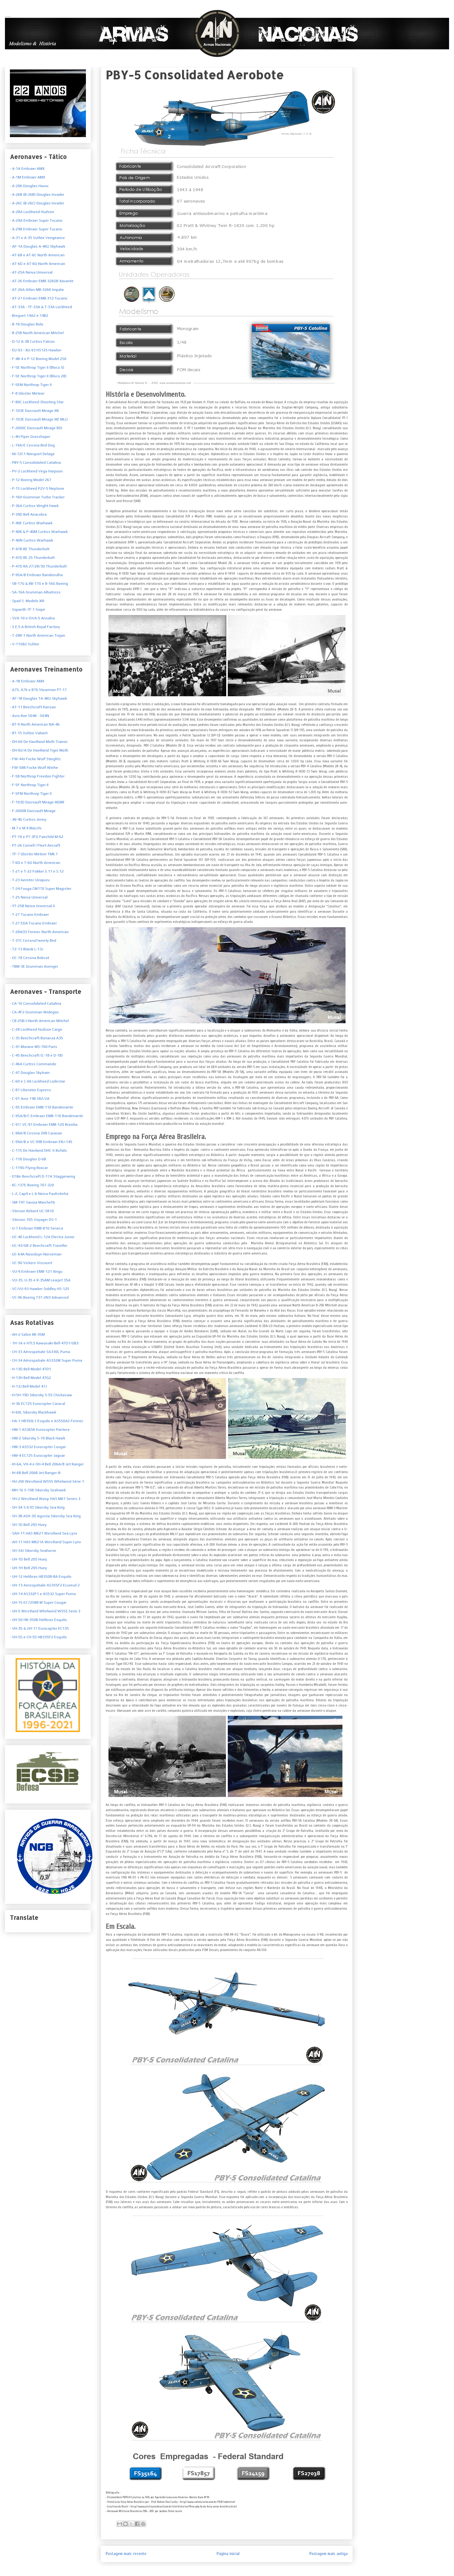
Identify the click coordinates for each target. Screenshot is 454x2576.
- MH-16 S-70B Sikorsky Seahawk (38, 1490)
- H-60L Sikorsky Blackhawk (33, 1412)
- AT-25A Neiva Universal (31, 272)
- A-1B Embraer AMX (27, 681)
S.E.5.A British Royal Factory (35, 627)
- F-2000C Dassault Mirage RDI (36, 428)
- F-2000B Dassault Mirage (33, 811)
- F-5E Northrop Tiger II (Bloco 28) (38, 376)
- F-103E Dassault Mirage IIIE (34, 410)
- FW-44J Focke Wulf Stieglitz (35, 759)
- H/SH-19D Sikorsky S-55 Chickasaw (41, 1395)
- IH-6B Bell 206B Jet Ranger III (35, 1473)
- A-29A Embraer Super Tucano (36, 220)
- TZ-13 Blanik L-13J (26, 949)
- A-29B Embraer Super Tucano (36, 229)
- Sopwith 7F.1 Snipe (27, 609)
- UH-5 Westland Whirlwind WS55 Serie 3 (45, 1611)
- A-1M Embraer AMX (27, 177)
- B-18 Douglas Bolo (26, 324)
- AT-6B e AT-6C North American (37, 255)
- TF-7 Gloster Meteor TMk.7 (34, 854)
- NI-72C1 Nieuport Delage (32, 454)
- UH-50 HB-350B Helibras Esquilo (38, 1620)
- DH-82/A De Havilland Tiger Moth (39, 750)
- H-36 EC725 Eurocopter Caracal (37, 1403)
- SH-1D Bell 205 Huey (28, 1525)
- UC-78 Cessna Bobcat (29, 958)
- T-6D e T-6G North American (35, 863)
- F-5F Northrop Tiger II (29, 785)
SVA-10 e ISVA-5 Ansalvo (33, 618)
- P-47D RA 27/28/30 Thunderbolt (38, 566)
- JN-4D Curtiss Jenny (28, 819)
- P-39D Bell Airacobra (28, 514)
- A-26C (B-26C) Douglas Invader (37, 203)
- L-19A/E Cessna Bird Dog (32, 445)
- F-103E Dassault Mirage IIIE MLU (39, 419)
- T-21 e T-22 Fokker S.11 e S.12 (37, 871)
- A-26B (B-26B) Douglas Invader (37, 194)
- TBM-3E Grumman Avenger (34, 966)
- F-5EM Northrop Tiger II (31, 385)
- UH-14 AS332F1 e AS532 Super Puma (43, 1594)
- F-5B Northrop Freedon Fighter (37, 776)
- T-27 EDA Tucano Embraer (33, 923)
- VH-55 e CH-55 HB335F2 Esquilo (38, 1637)
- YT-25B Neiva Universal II (32, 906)
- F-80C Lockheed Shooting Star (37, 402)
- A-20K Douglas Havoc (29, 186)
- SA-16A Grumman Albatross (35, 592)
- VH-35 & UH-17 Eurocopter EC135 (39, 1628)
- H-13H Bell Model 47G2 (30, 1378)
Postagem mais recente (126, 2553)
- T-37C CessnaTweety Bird (33, 940)
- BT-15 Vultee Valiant (29, 733)
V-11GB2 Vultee (25, 644)
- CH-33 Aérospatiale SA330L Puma (40, 1352)
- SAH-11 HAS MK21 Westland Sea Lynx (43, 1533)
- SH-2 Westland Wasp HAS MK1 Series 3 (45, 1499)
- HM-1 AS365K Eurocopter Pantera (40, 1429)
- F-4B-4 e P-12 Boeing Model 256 (38, 359)
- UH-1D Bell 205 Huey (28, 1559)
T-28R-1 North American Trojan (38, 635)
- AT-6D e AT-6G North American (37, 264)
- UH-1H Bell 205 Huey (28, 1568)
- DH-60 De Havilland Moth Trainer (39, 741)
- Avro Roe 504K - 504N (29, 716)
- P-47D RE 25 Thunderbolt (32, 557)
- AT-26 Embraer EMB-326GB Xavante (42, 281)
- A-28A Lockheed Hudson (32, 212)
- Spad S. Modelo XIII (27, 601)
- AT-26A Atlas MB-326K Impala (37, 289)
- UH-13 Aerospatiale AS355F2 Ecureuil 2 (45, 1585)
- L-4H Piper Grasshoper (30, 436)
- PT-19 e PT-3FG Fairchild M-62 (36, 837)
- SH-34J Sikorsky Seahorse (33, 1550)
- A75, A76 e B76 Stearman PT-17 (38, 690)
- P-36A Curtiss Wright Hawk (34, 506)
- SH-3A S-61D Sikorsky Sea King (37, 1507)
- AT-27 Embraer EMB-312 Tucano (38, 298)
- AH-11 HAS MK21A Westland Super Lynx (45, 1542)
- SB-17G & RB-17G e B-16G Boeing (39, 583)
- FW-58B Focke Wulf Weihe (34, 767)
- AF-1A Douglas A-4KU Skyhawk (37, 246)
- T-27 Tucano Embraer (29, 914)
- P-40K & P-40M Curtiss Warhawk (39, 532)
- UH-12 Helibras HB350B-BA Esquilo (40, 1576)
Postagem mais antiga (328, 2553)
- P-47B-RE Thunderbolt (29, 549)
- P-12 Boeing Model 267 (30, 480)
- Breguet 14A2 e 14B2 (29, 315)
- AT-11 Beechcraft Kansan (33, 707)
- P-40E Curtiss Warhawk (31, 523)
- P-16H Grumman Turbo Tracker (37, 497)
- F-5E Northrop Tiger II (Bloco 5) (37, 367)
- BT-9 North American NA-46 (35, 724)
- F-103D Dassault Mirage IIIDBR (37, 802)
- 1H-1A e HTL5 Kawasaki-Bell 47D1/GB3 (44, 1343)
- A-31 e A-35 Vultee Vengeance (37, 238)
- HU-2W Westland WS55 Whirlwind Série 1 (47, 1481)
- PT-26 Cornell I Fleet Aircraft (35, 845)
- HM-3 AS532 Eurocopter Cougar (38, 1447)
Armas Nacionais (8, 16)
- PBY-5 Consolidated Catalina (35, 462)
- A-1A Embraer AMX (27, 168)
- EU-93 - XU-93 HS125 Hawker (36, 350)
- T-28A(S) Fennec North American (39, 932)
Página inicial (228, 2553)
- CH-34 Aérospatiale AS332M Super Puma (46, 1360)
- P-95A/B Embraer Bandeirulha (36, 575)
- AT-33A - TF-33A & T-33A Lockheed (41, 307)
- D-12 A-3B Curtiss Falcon (32, 341)
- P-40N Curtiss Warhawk (31, 540)
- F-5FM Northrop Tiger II (31, 793)
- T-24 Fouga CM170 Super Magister (40, 888)
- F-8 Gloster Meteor (27, 393)
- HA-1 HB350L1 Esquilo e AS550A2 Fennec (46, 1421)
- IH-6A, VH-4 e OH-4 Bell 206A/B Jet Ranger (47, 1464)
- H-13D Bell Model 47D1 (30, 1369)
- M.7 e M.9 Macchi (25, 828)
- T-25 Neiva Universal (29, 897)
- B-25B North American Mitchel (37, 333)
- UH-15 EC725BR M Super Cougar (38, 1602)
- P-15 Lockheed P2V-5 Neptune (37, 488)
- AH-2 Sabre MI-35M (27, 1334)
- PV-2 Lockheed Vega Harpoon (36, 471)
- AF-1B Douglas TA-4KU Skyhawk (38, 698)
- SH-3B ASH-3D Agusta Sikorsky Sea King (45, 1516)
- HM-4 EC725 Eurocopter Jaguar (37, 1455)
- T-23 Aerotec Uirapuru (30, 880)
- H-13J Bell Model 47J (28, 1386)
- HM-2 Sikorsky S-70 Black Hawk (37, 1438)
